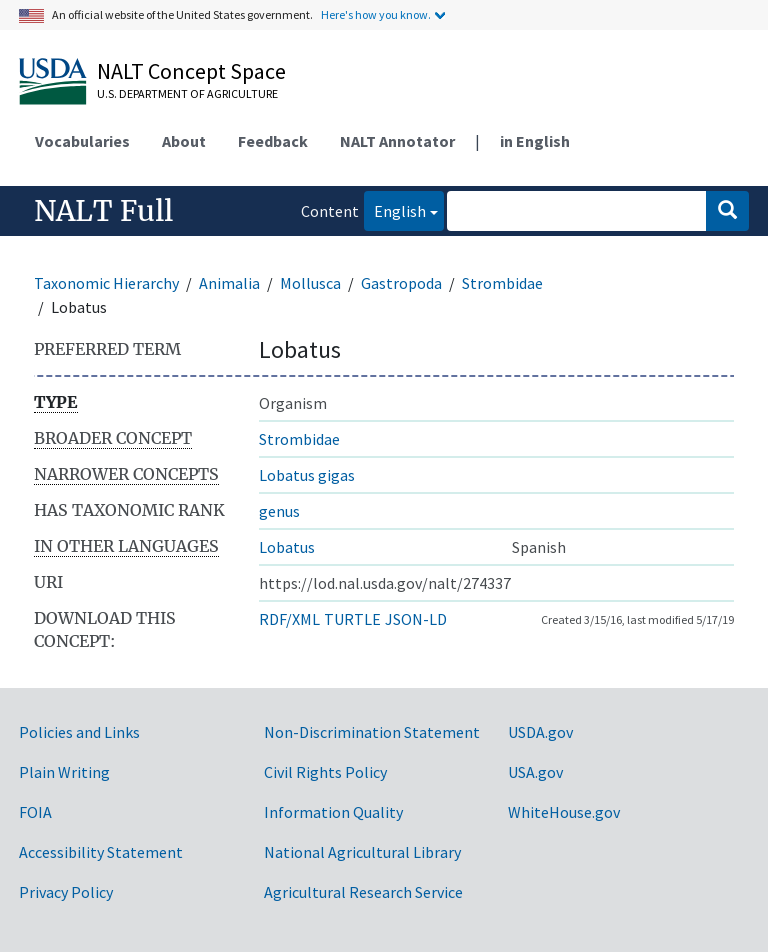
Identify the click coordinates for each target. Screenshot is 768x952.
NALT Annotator (397, 141)
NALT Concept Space (191, 71)
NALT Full (103, 211)
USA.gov (535, 772)
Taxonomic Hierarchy (106, 283)
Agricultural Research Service (363, 892)
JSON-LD (416, 619)
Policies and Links (79, 732)
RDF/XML (289, 619)
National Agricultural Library (362, 852)
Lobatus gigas (307, 475)
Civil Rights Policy (325, 772)
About (184, 141)
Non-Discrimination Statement (372, 732)
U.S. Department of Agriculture (187, 93)
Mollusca (310, 283)
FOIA (35, 812)
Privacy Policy (66, 892)
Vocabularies (82, 141)
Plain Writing (64, 772)
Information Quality (333, 812)
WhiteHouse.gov (564, 812)
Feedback (273, 141)
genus (279, 511)
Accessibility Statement (101, 852)
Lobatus (287, 547)
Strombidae (502, 283)
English (395, 209)
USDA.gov (540, 732)
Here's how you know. (376, 14)
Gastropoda (401, 283)
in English (535, 141)
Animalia (229, 283)
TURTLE (352, 619)
